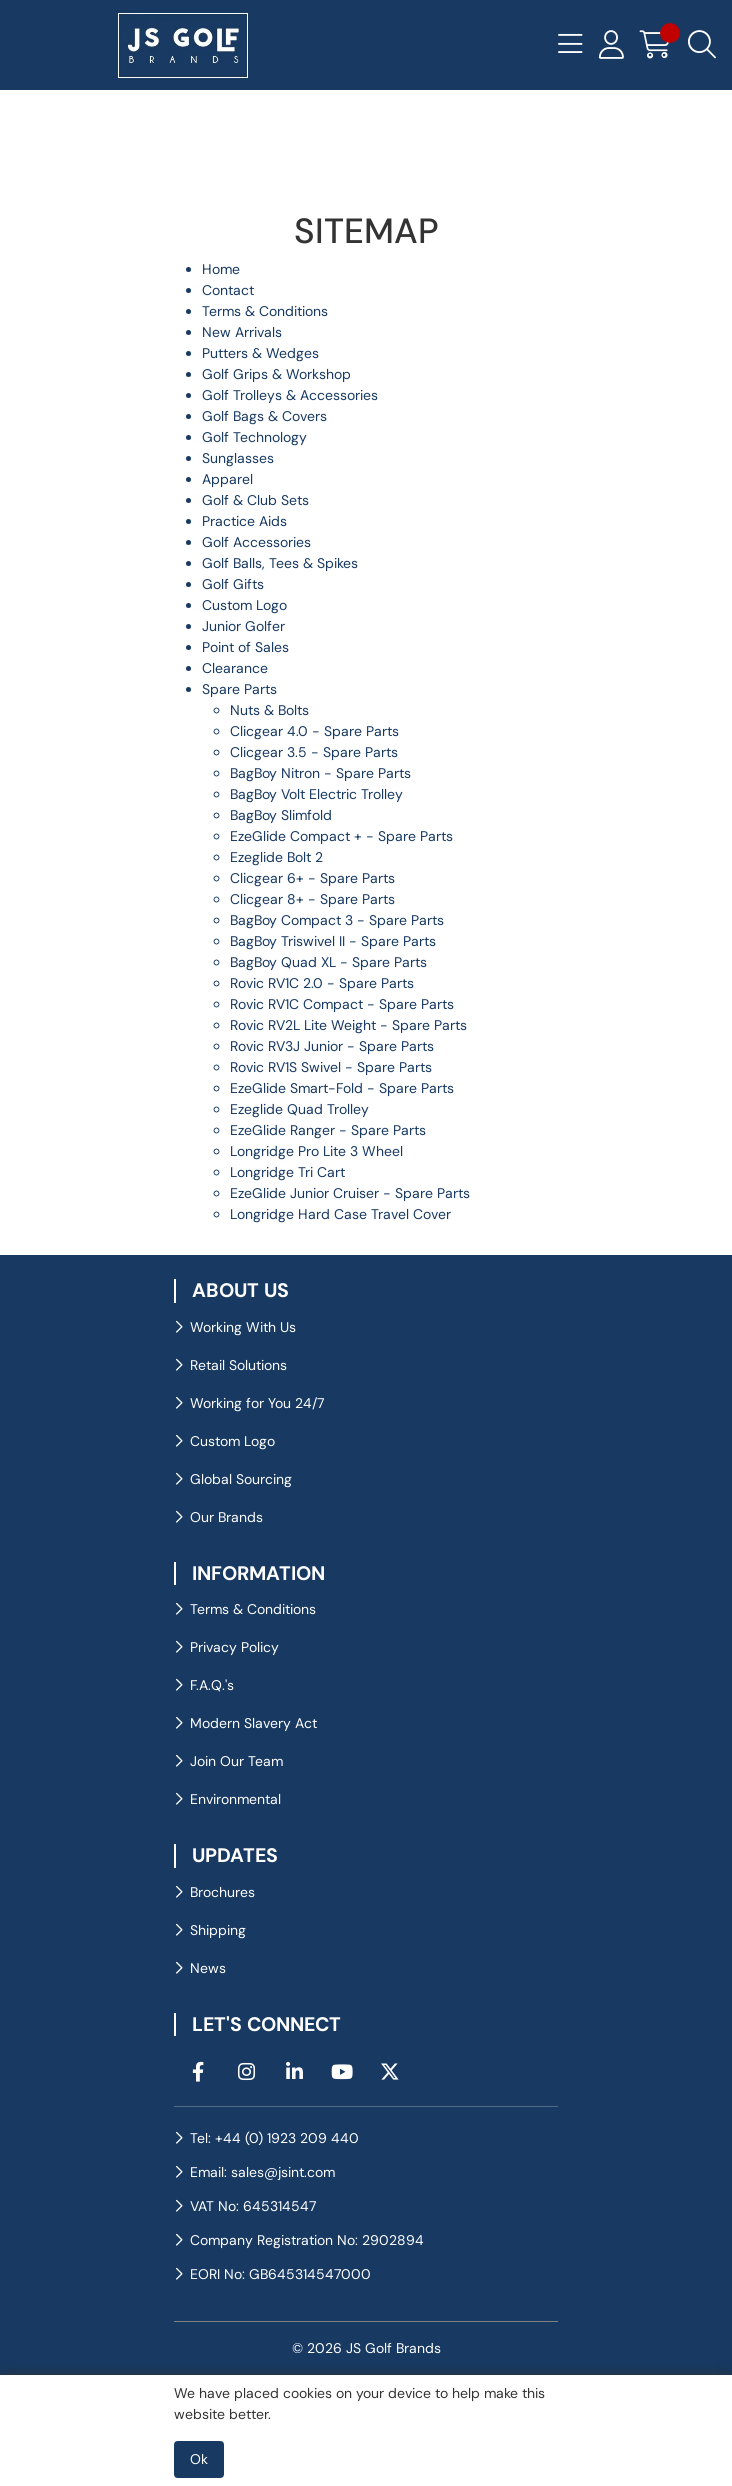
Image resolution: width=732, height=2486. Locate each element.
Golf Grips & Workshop (276, 374)
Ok (199, 2459)
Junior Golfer (243, 626)
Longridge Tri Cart (287, 1172)
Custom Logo (244, 605)
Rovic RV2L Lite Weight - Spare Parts (348, 1025)
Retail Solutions (238, 1365)
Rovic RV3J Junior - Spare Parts (332, 1046)
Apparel (227, 479)
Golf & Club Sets (255, 500)
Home (221, 269)
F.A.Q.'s (212, 1685)
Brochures (222, 1892)
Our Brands (226, 1517)
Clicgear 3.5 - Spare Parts (314, 752)
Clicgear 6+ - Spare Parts (312, 878)
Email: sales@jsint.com (262, 2172)
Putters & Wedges (260, 353)
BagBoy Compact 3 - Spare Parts (337, 920)
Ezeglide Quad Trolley (299, 1109)
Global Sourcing (241, 1479)
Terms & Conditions (265, 311)
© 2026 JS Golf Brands (366, 2348)
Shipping (218, 1930)
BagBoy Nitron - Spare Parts (320, 773)
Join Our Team (236, 1761)
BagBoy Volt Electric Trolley (316, 794)
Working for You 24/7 (257, 1403)
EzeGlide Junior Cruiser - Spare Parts (350, 1193)
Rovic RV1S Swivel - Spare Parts (331, 1067)
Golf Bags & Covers (264, 416)
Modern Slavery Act (253, 1723)
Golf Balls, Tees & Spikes (280, 563)
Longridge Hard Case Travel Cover (340, 1214)
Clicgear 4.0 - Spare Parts (314, 731)
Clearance (235, 668)
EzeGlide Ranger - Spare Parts (328, 1130)
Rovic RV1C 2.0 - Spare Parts (322, 983)
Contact (228, 290)
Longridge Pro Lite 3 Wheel (316, 1151)
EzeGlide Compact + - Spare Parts (341, 836)
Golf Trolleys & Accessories (290, 395)
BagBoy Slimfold (281, 815)
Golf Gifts (233, 584)
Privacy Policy (234, 1647)
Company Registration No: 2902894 (307, 2240)
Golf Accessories (256, 542)
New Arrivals (242, 332)
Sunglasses (238, 458)
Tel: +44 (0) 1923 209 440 (274, 2138)
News (208, 1968)
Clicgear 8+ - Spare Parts (312, 899)
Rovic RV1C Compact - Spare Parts (342, 1004)
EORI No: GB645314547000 (280, 2274)
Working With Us (243, 1327)
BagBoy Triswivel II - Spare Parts (333, 941)
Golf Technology (254, 437)
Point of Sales (245, 647)
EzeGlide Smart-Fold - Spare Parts (342, 1088)
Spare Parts (239, 689)
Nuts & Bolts (269, 710)
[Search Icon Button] (702, 45)
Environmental (235, 1799)
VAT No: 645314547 (253, 2206)
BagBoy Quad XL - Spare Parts (328, 962)
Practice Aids (244, 521)
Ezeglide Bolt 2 (276, 857)
